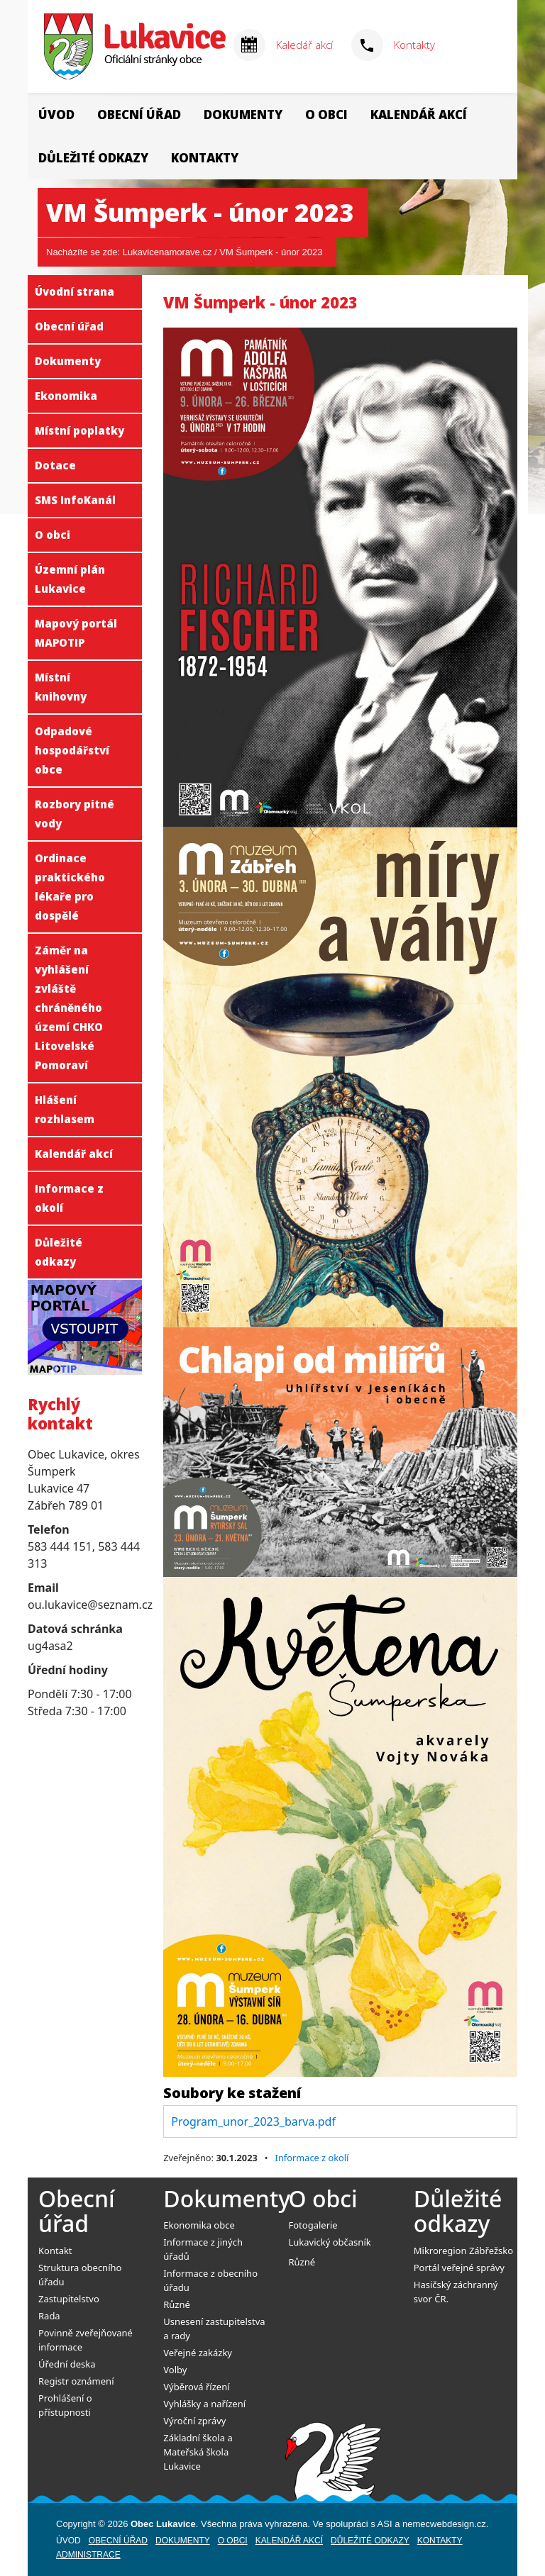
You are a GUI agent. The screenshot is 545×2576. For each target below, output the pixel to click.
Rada (49, 2315)
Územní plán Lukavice (70, 579)
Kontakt (55, 2250)
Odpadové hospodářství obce (72, 750)
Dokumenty (243, 114)
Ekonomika (66, 396)
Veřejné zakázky (197, 2352)
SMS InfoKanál (75, 500)
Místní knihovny (61, 686)
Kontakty (414, 45)
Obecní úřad (139, 114)
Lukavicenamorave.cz (167, 252)
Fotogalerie (313, 2225)
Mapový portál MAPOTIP (76, 632)
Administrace (88, 2555)
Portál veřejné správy (459, 2267)
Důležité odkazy (93, 158)
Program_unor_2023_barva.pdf (253, 2121)
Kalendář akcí (418, 114)
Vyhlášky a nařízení (204, 2403)
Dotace (55, 465)
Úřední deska (67, 2364)
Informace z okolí (69, 1198)
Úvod (56, 114)
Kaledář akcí (304, 45)
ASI (385, 2524)
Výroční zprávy (194, 2420)
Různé (176, 2304)
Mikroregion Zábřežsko (463, 2250)
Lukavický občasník (330, 2242)
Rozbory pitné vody (74, 813)
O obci (326, 114)
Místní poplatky (79, 430)
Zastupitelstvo (68, 2298)
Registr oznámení (76, 2381)
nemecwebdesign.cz (444, 2524)
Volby (175, 2369)
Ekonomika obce (199, 2225)
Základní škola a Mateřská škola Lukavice (197, 2451)
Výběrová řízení (196, 2386)
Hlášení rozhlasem (64, 1109)
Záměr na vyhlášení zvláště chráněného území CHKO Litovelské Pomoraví (69, 1007)
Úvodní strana (74, 291)
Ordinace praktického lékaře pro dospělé (70, 886)
